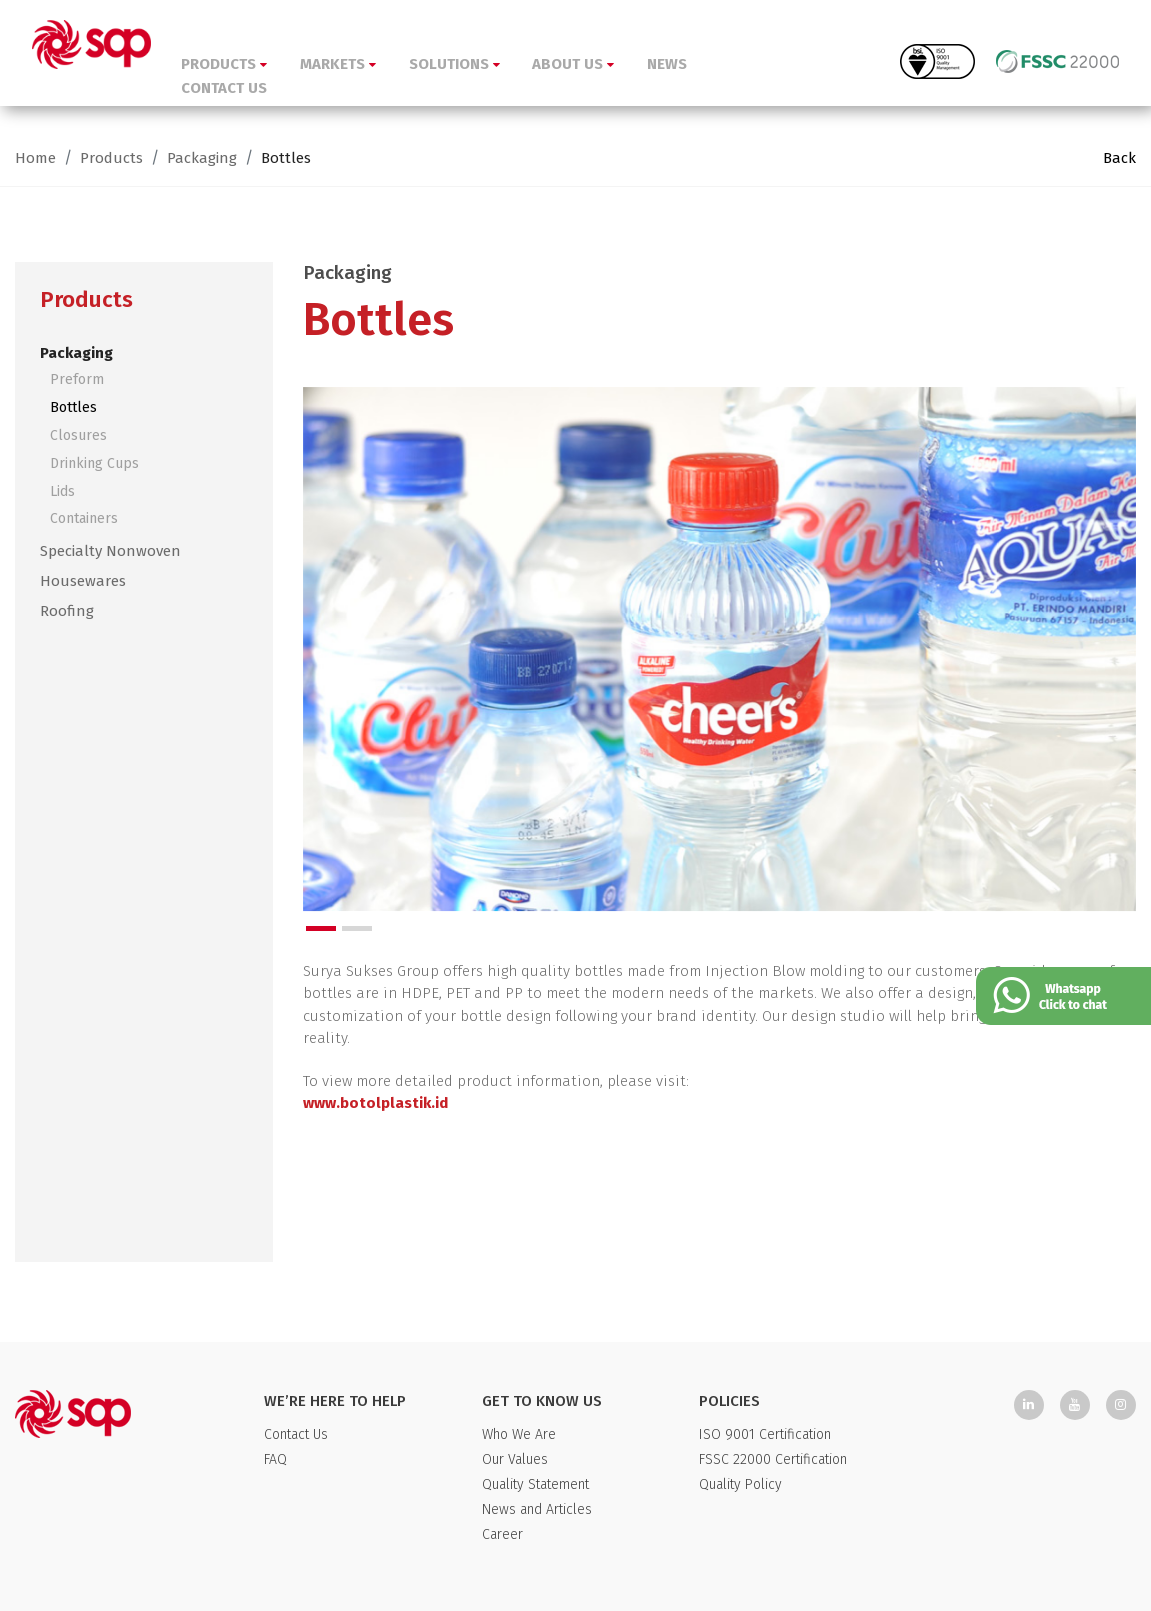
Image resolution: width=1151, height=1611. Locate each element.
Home (35, 158)
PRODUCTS (224, 64)
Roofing (67, 611)
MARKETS (338, 64)
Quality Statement (535, 1484)
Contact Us (296, 1434)
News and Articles (537, 1509)
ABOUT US (573, 64)
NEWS (667, 64)
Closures (78, 435)
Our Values (515, 1459)
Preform (77, 379)
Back (1119, 158)
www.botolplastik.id (375, 1103)
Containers (84, 518)
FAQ (275, 1459)
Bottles (286, 158)
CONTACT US (224, 88)
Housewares (83, 581)
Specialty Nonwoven (110, 551)
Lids (62, 491)
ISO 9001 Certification (765, 1434)
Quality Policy (740, 1484)
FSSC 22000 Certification (773, 1459)
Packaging (202, 158)
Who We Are (519, 1434)
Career (502, 1534)
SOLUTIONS (454, 64)
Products (111, 158)
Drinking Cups (94, 463)
